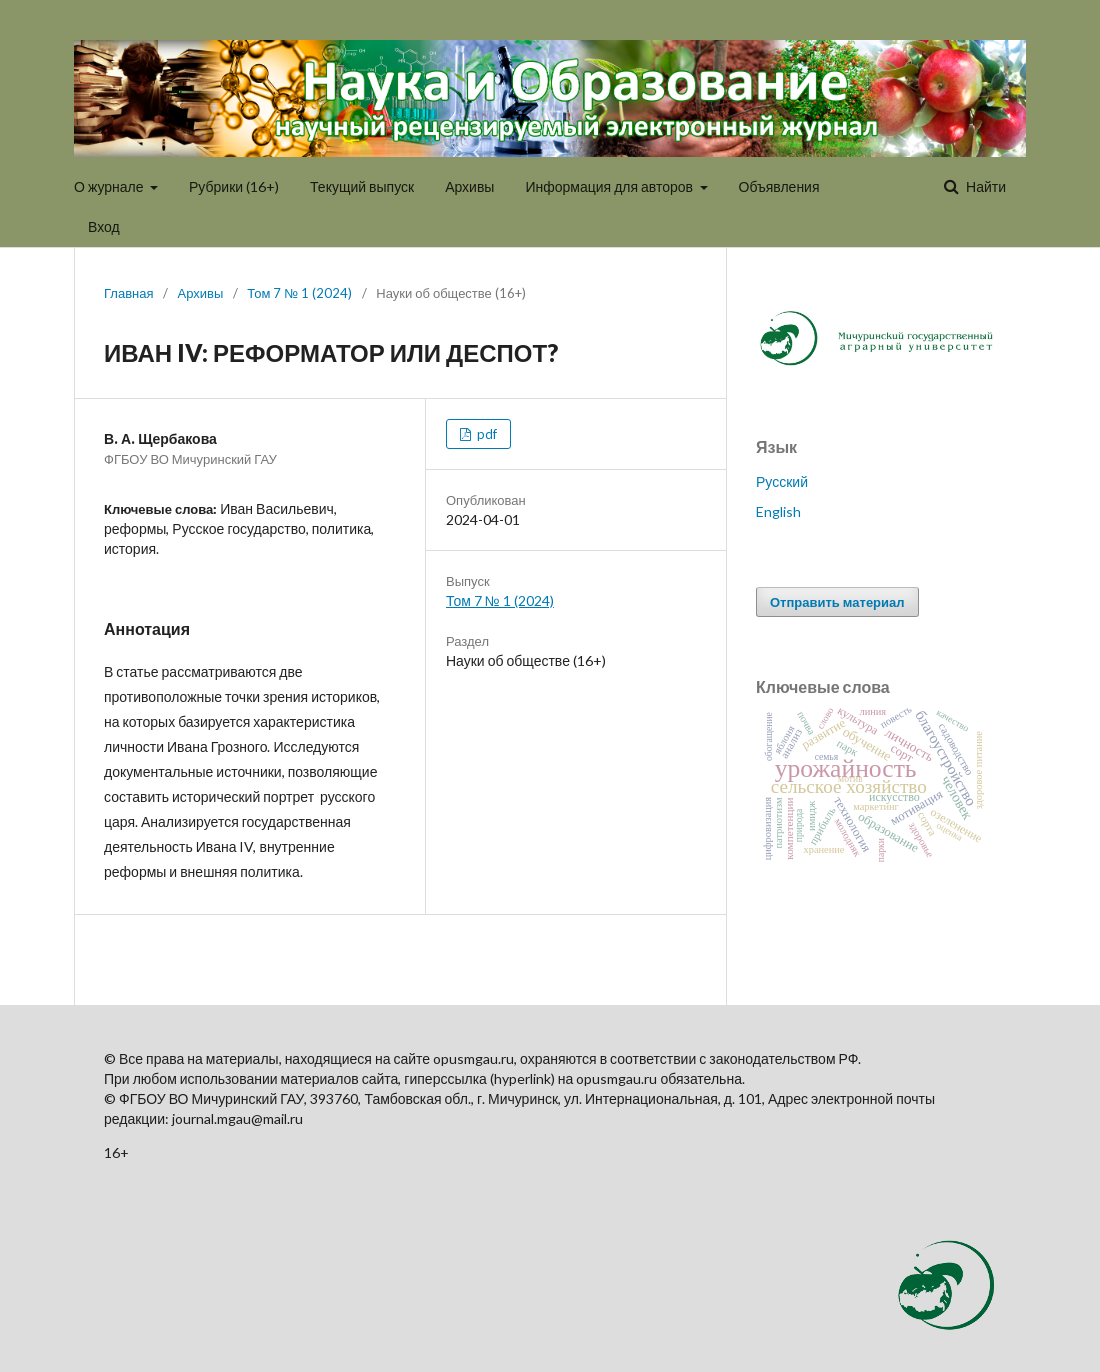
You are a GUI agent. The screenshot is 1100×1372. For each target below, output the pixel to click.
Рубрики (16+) (234, 186)
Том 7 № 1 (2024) (299, 293)
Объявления (779, 186)
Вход (104, 226)
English (778, 511)
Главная (128, 293)
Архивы (469, 186)
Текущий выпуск (362, 186)
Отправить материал (837, 602)
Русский (782, 481)
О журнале (110, 186)
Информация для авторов (610, 186)
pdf (485, 434)
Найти (984, 186)
